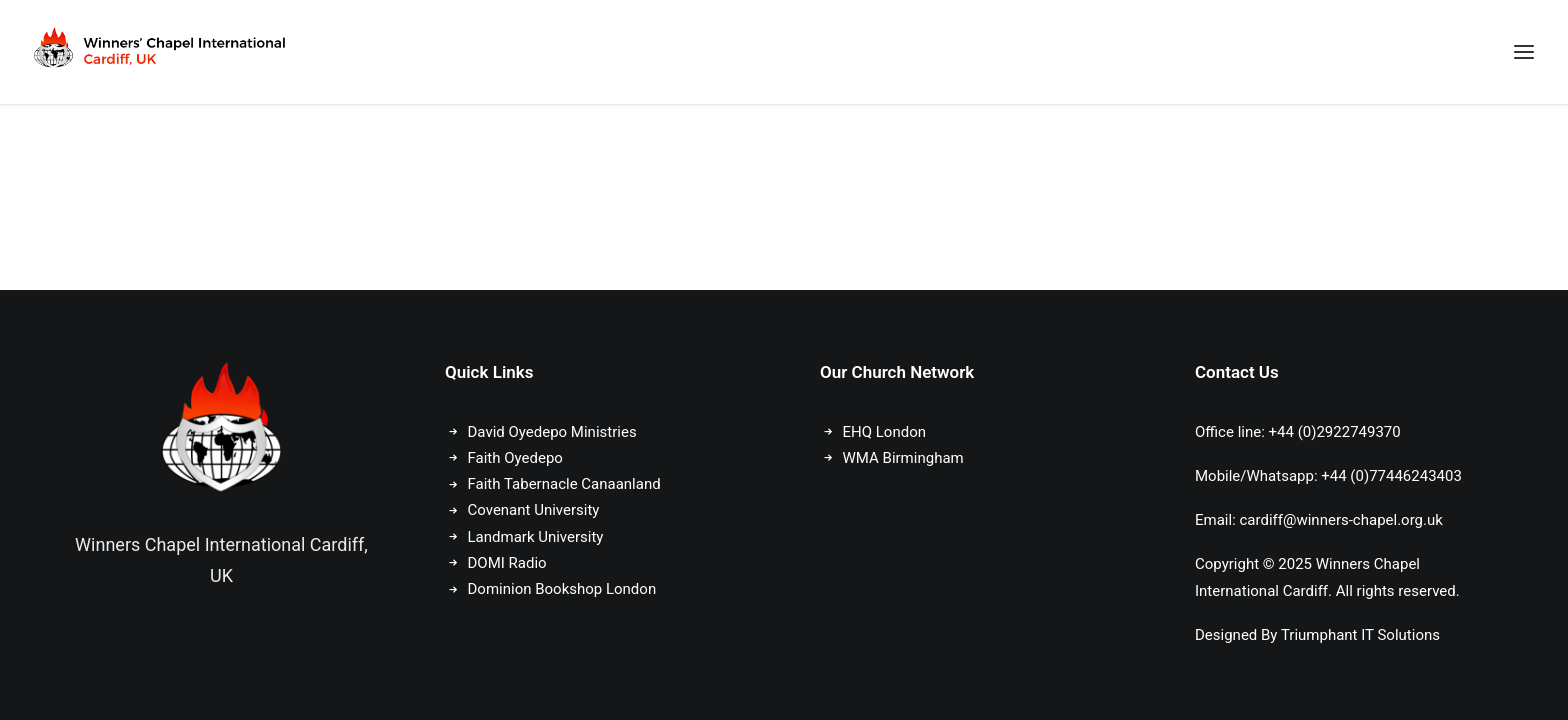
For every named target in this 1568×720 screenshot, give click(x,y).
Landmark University (536, 537)
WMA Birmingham (903, 458)
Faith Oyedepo (515, 458)
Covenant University (536, 510)
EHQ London (884, 432)
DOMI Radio (507, 563)
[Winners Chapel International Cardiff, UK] (162, 52)
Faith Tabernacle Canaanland (564, 484)
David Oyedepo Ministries (552, 432)
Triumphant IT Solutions (1360, 635)
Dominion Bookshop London (562, 589)
